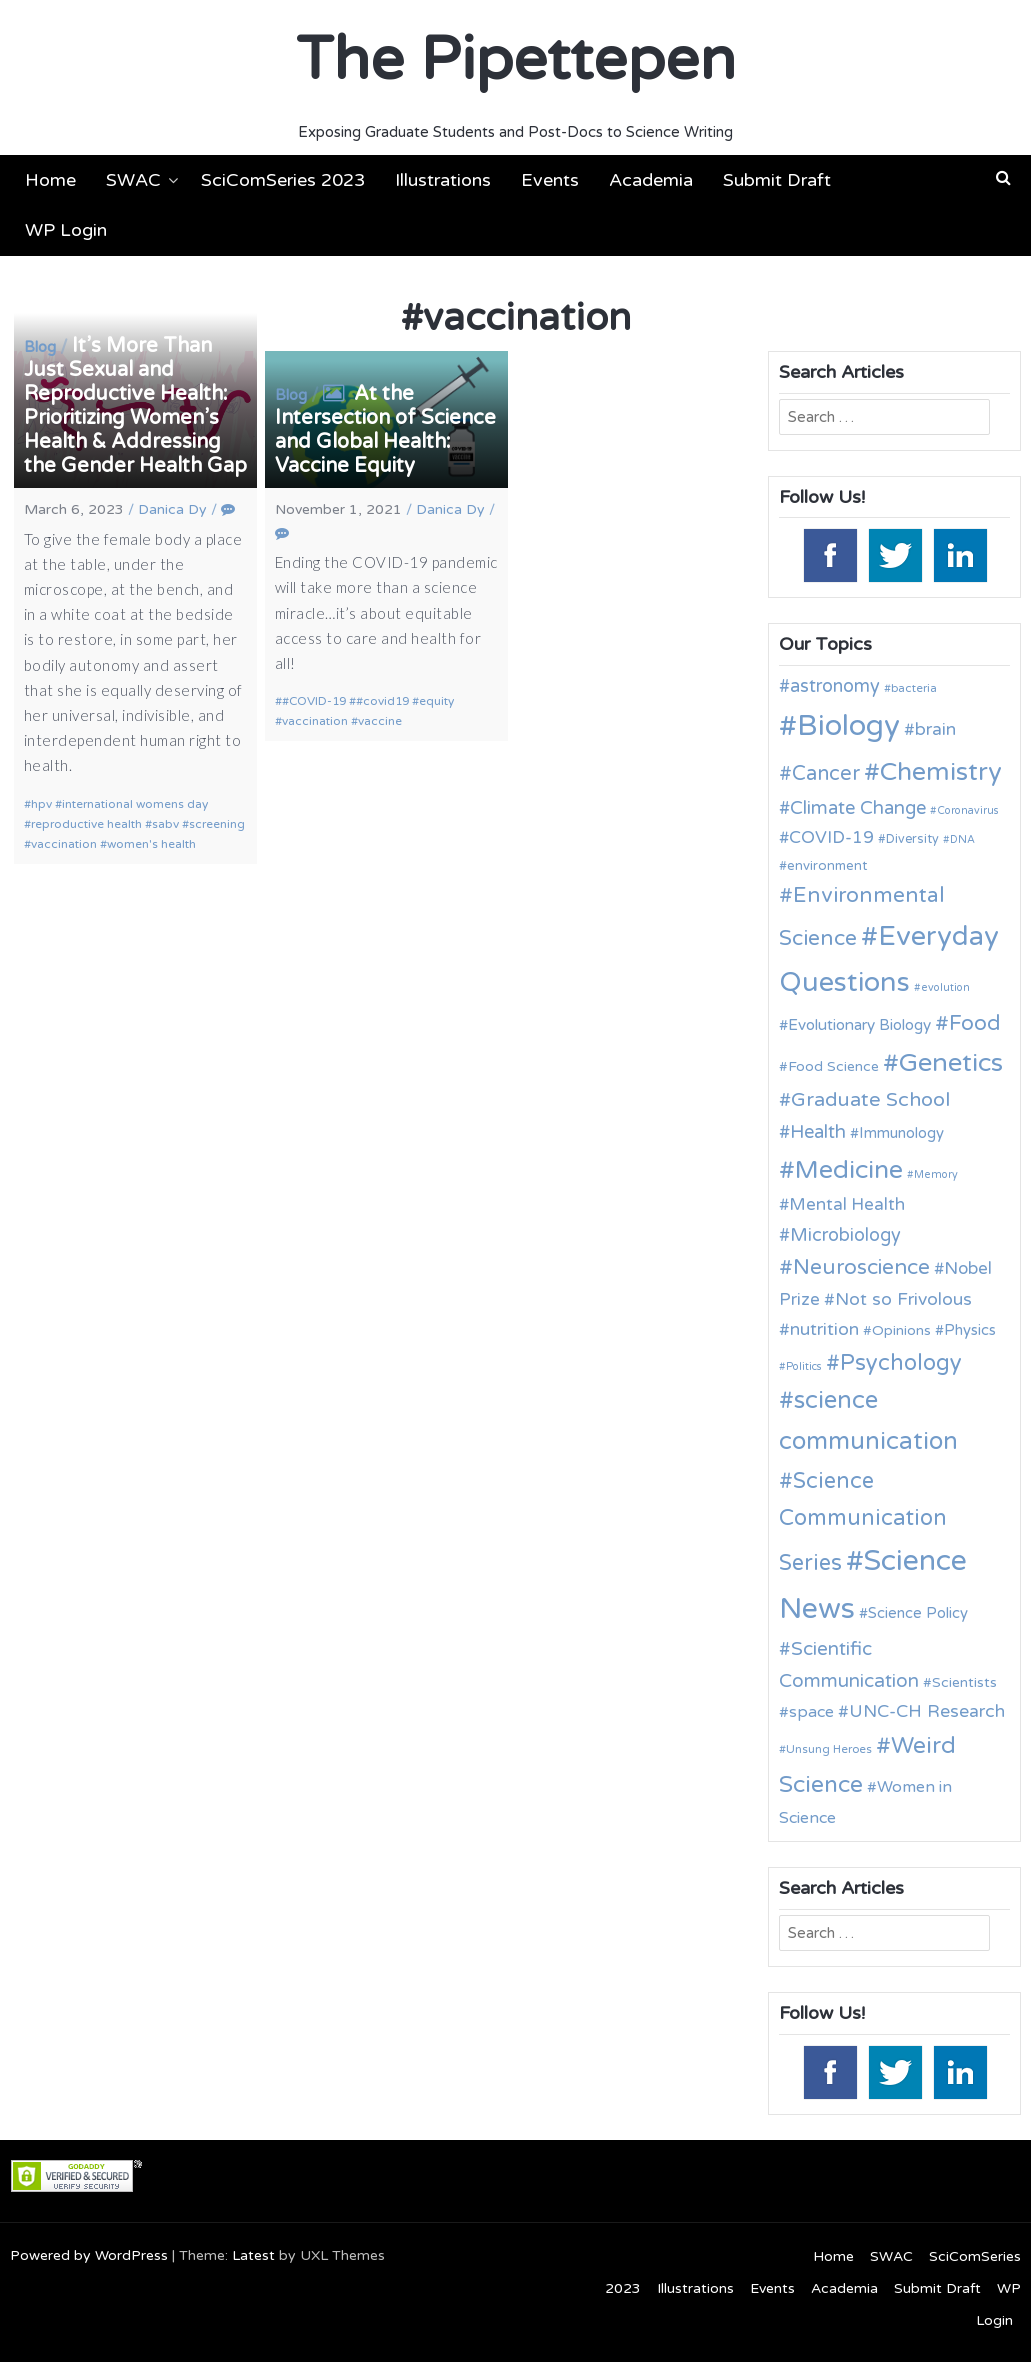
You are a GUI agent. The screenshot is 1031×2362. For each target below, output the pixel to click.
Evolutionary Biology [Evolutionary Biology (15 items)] (859, 1025)
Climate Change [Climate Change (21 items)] (858, 808)
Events (550, 180)
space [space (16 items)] (811, 1712)
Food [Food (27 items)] (975, 1023)
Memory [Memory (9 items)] (936, 1174)
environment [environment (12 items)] (827, 866)
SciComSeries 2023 (283, 180)
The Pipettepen (516, 60)
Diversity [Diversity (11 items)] (912, 839)
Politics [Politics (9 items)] (804, 1366)
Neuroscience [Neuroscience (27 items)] (861, 1267)
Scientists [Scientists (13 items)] (964, 1682)
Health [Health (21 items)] (818, 1132)
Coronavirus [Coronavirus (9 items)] (968, 810)
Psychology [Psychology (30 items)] (901, 1363)
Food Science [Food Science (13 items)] (833, 1066)
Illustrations (443, 180)
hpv (41, 804)
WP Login (66, 230)
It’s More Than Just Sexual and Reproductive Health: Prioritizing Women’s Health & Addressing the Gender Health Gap (135, 406)
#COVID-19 (314, 701)
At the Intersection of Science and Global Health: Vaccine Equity (385, 430)
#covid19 (382, 701)
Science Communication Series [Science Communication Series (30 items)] (863, 1522)
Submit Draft (777, 180)
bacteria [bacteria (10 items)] (914, 688)
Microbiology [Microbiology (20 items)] (845, 1235)
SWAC (133, 180)
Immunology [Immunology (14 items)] (901, 1133)
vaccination (64, 844)
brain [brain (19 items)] (935, 729)
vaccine (380, 721)
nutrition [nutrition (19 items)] (824, 1329)
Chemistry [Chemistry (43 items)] (941, 772)
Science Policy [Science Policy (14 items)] (918, 1613)
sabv (165, 824)
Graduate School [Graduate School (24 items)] (870, 1100)
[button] (1003, 178)
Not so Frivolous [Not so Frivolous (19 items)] (903, 1299)
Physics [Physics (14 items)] (970, 1330)
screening (217, 824)
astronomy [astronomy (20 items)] (835, 686)
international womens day (135, 804)
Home (50, 180)
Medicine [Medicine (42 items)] (849, 1170)
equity (436, 701)
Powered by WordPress (89, 2255)
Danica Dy (172, 509)
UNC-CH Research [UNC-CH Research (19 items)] (927, 1711)
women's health (151, 844)
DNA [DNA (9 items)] (962, 839)
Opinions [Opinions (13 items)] (901, 1330)
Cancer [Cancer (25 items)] (826, 774)
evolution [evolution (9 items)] (945, 987)
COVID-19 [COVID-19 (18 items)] (831, 837)
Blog (40, 347)
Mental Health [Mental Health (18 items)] (847, 1204)
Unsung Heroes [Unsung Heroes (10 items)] (829, 1749)
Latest (253, 2255)
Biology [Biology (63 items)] (848, 725)
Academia (651, 180)
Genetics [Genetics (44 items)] (951, 1062)
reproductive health (86, 824)
